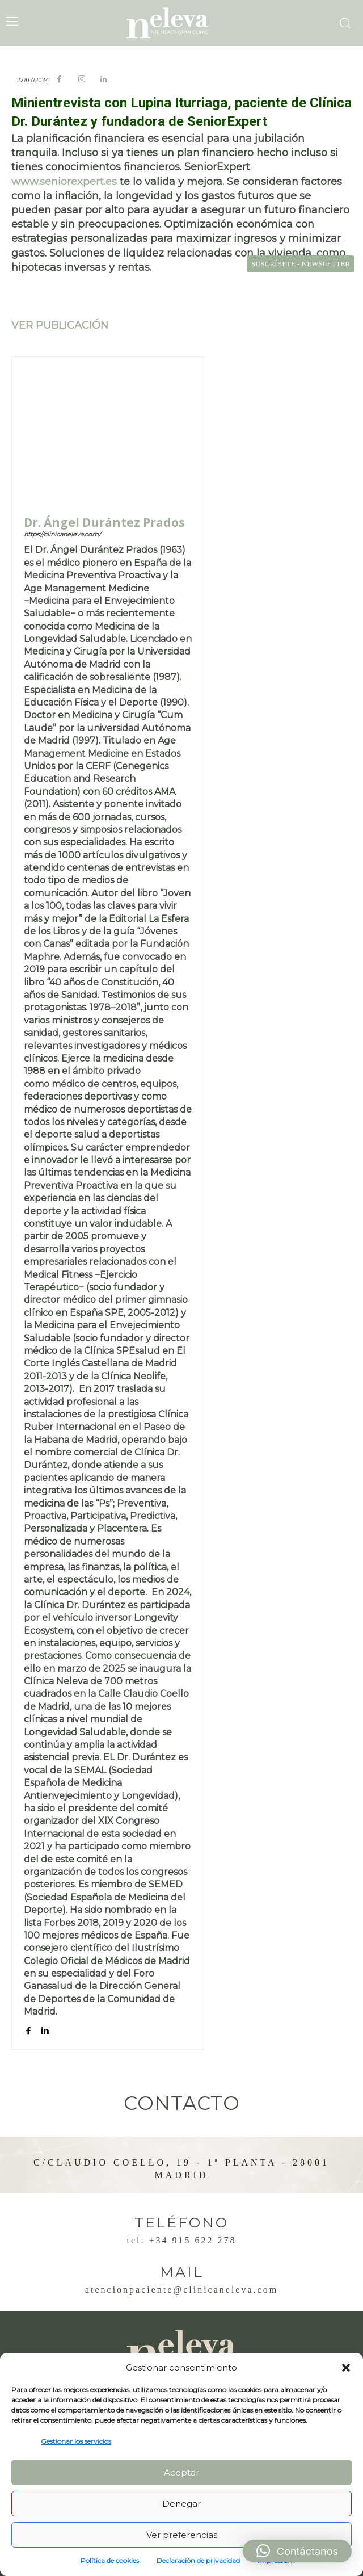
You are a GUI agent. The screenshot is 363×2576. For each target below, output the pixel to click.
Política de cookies (110, 2560)
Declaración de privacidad (198, 2560)
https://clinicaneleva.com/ (62, 534)
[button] (346, 2367)
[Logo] (181, 23)
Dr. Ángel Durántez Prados (104, 522)
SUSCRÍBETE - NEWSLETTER (300, 263)
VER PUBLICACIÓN (59, 325)
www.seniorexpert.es (64, 181)
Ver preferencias (181, 2534)
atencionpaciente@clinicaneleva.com (181, 2289)
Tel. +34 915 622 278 (181, 2240)
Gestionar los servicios (76, 2441)
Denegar (181, 2503)
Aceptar (181, 2472)
